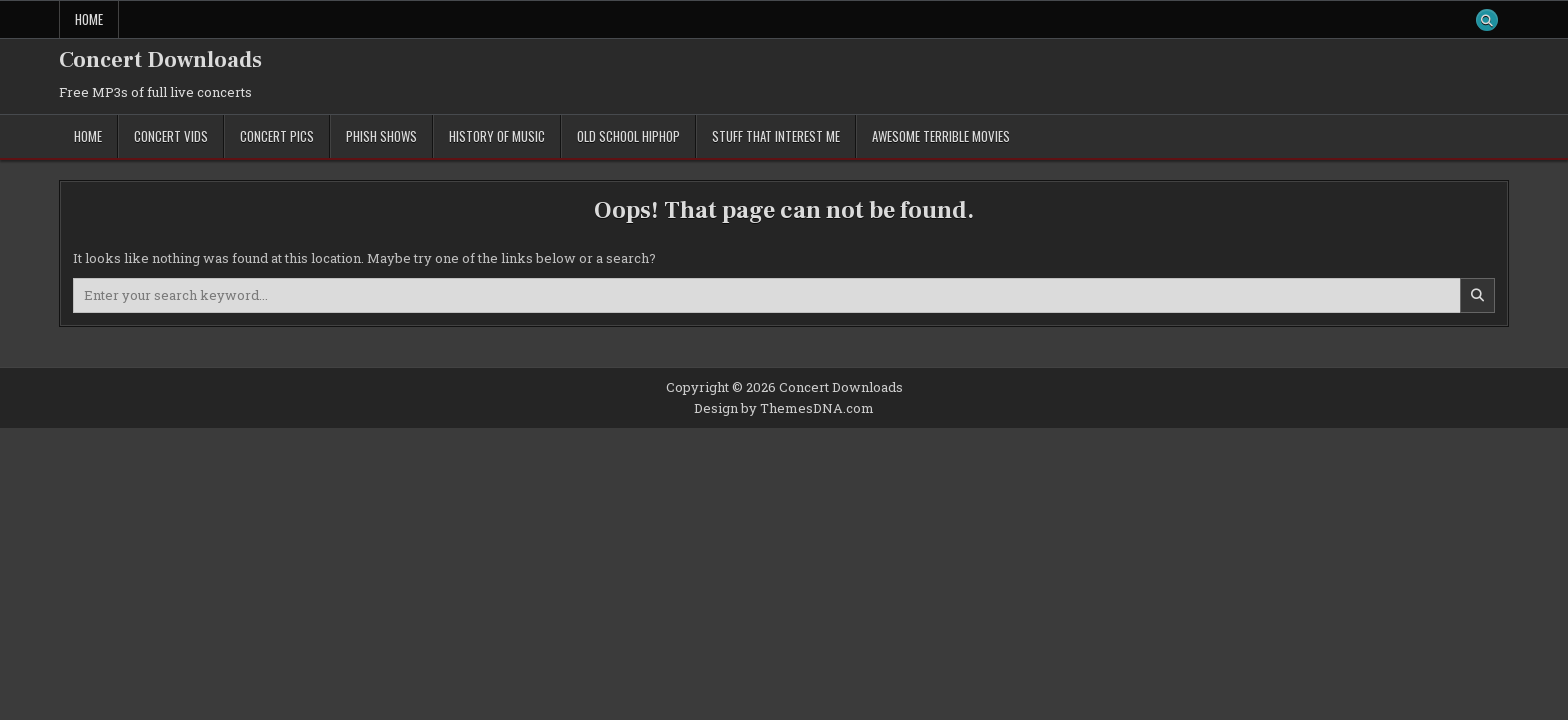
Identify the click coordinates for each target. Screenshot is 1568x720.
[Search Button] (1487, 20)
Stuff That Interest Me (776, 136)
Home (89, 19)
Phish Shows (381, 136)
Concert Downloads (160, 60)
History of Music (497, 136)
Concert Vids (171, 136)
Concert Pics (277, 136)
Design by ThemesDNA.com (784, 408)
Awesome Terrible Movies (941, 136)
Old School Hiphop (628, 136)
